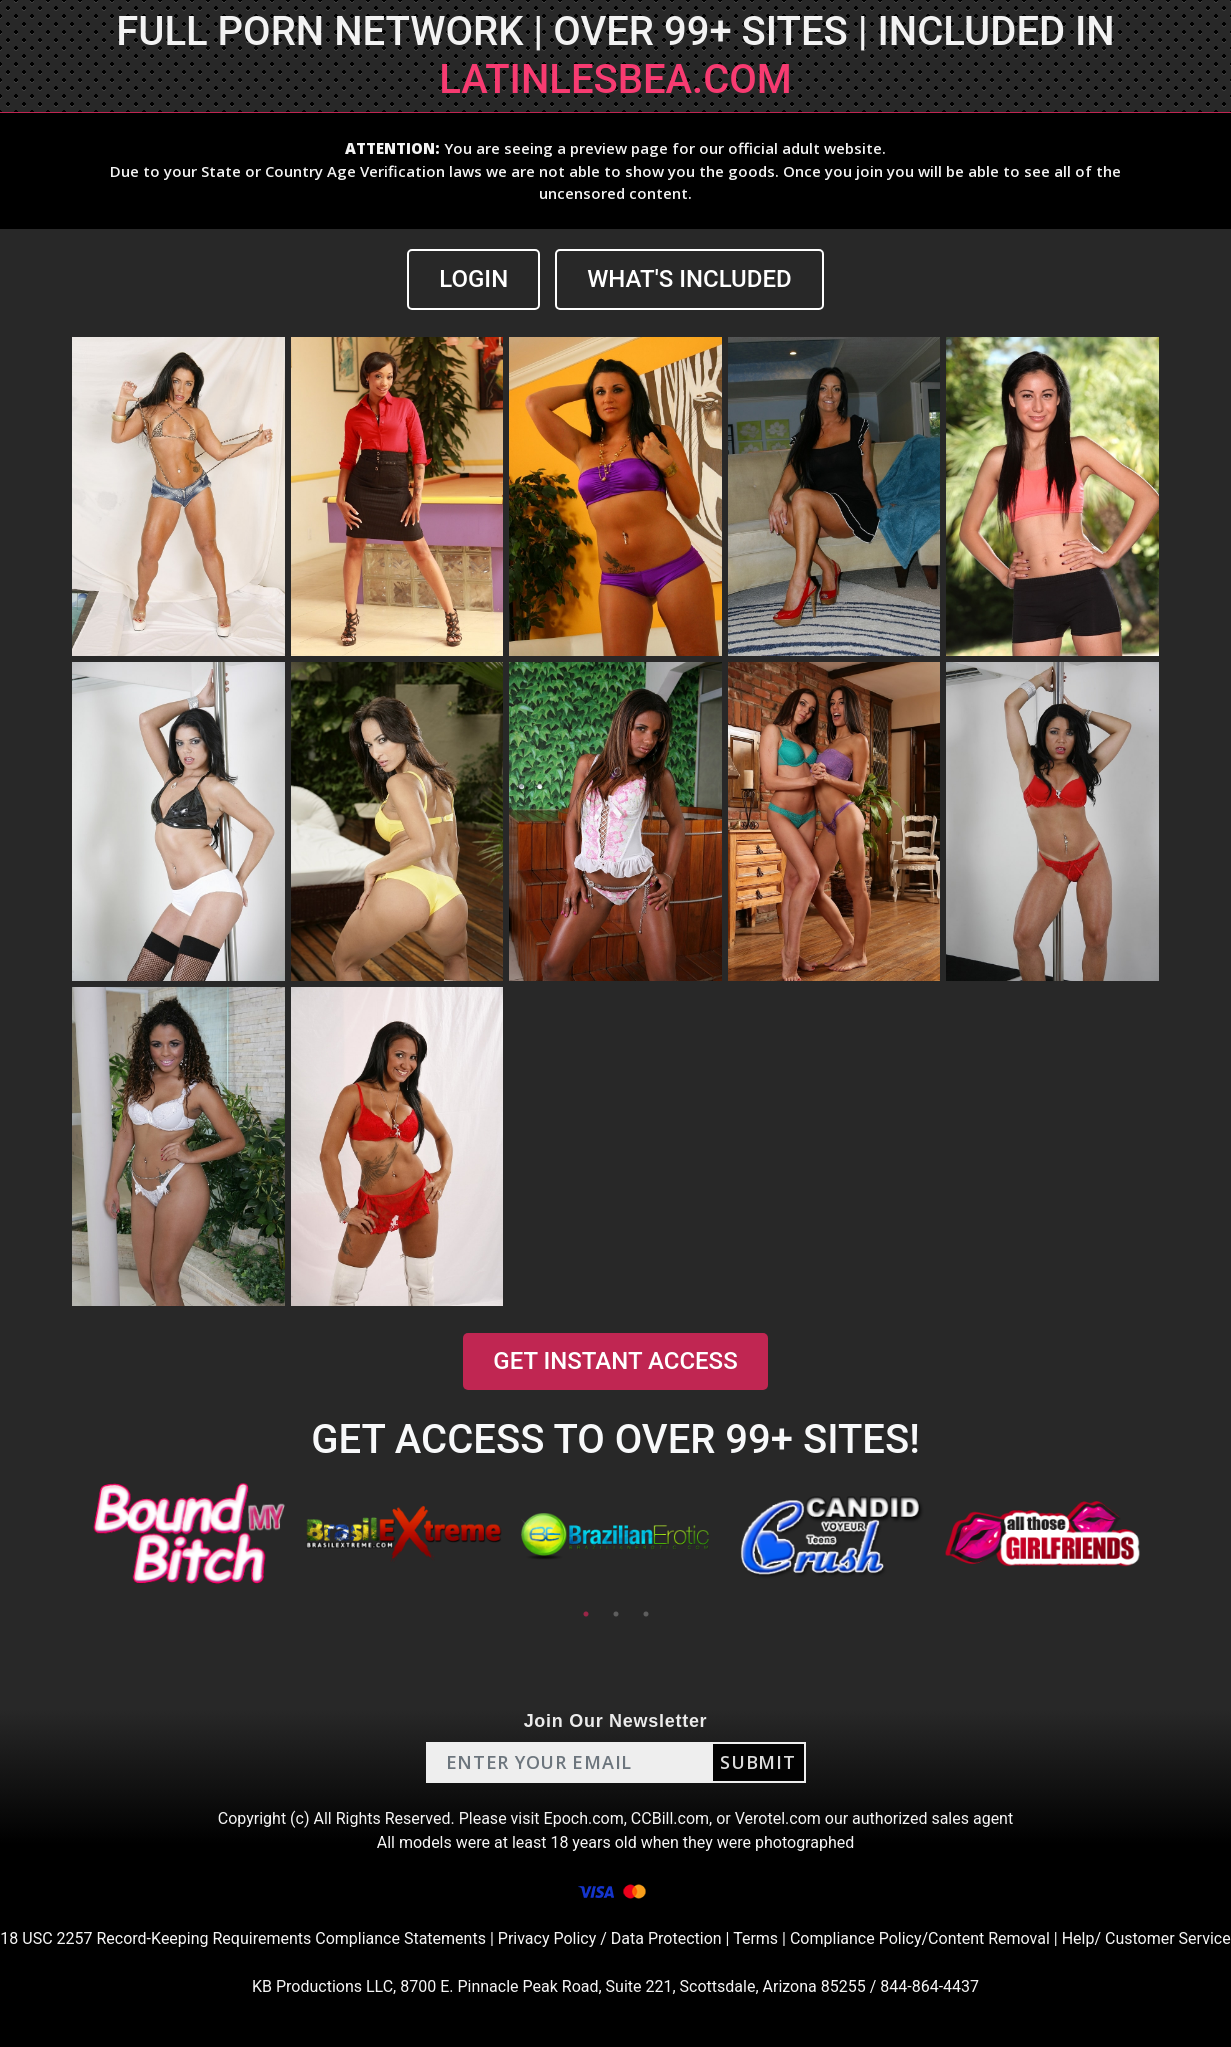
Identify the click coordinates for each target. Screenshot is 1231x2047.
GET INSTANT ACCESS (615, 1361)
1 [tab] (586, 1614)
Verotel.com (778, 1818)
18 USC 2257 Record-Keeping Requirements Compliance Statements (243, 1938)
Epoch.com (584, 1818)
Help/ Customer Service (1146, 1938)
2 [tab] (616, 1614)
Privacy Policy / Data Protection (610, 1938)
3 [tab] (646, 1614)
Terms (755, 1938)
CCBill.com (670, 1818)
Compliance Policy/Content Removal (920, 1938)
